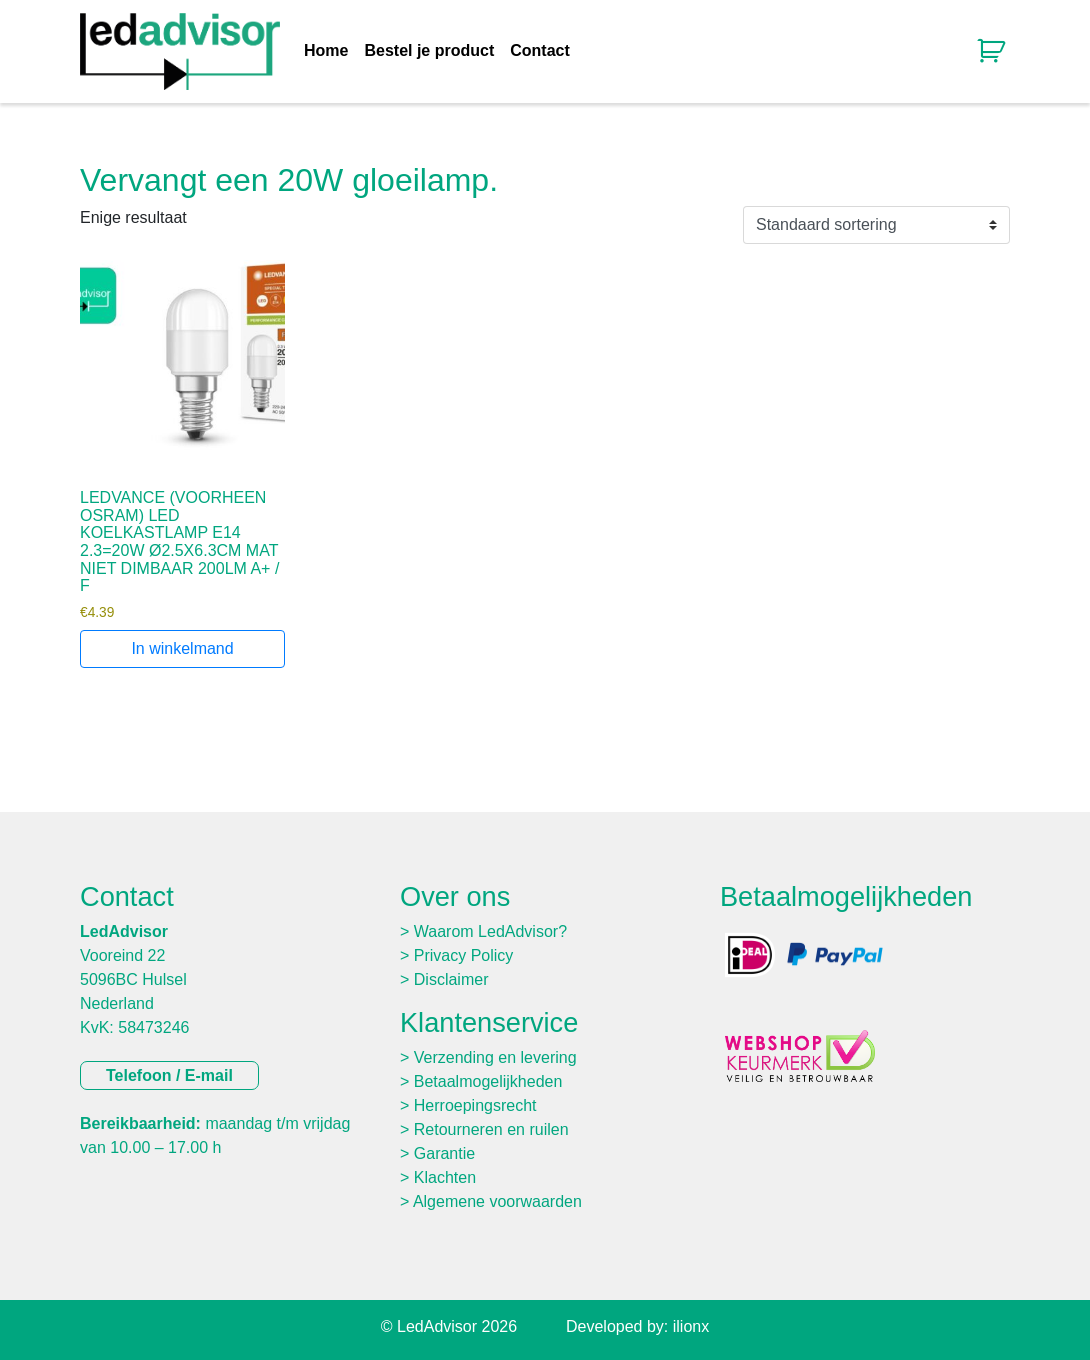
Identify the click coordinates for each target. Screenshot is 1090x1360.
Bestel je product (429, 51)
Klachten (445, 1177)
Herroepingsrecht (475, 1105)
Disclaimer (451, 979)
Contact (540, 51)
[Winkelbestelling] (876, 225)
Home (326, 51)
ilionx (691, 1326)
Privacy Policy (464, 955)
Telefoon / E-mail (169, 1075)
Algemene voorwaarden (497, 1201)
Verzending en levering (495, 1057)
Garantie (444, 1153)
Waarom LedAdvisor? (490, 931)
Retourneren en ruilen (491, 1129)
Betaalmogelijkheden (488, 1081)
